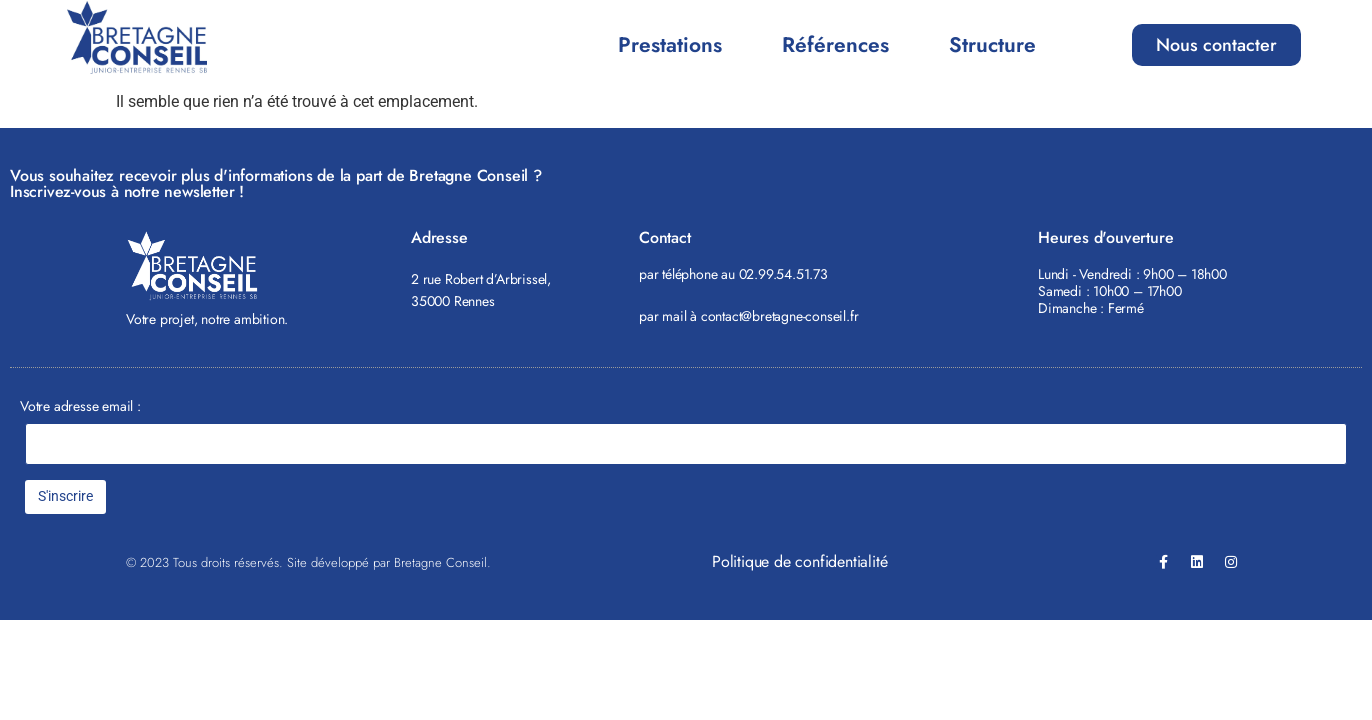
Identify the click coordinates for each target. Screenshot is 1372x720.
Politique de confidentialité (799, 561)
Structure (992, 45)
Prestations (670, 45)
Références (835, 45)
